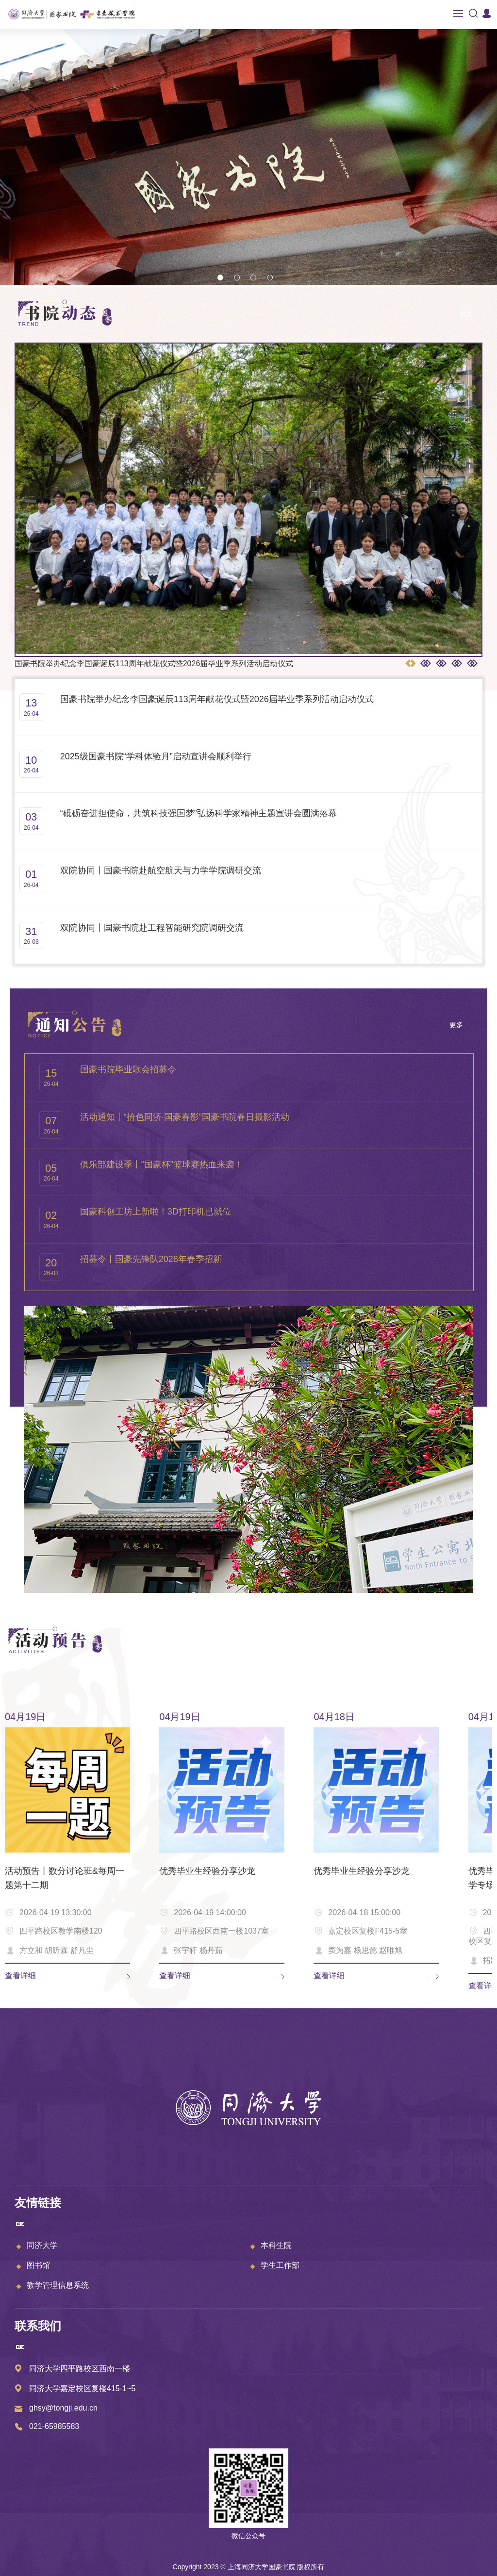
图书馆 (38, 2265)
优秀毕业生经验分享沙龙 (207, 1871)
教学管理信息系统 (58, 2285)
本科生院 (276, 2245)
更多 (466, 314)
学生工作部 (280, 2265)
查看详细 (20, 1975)
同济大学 (42, 2245)
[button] (220, 277)
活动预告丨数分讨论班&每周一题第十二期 (64, 1878)
